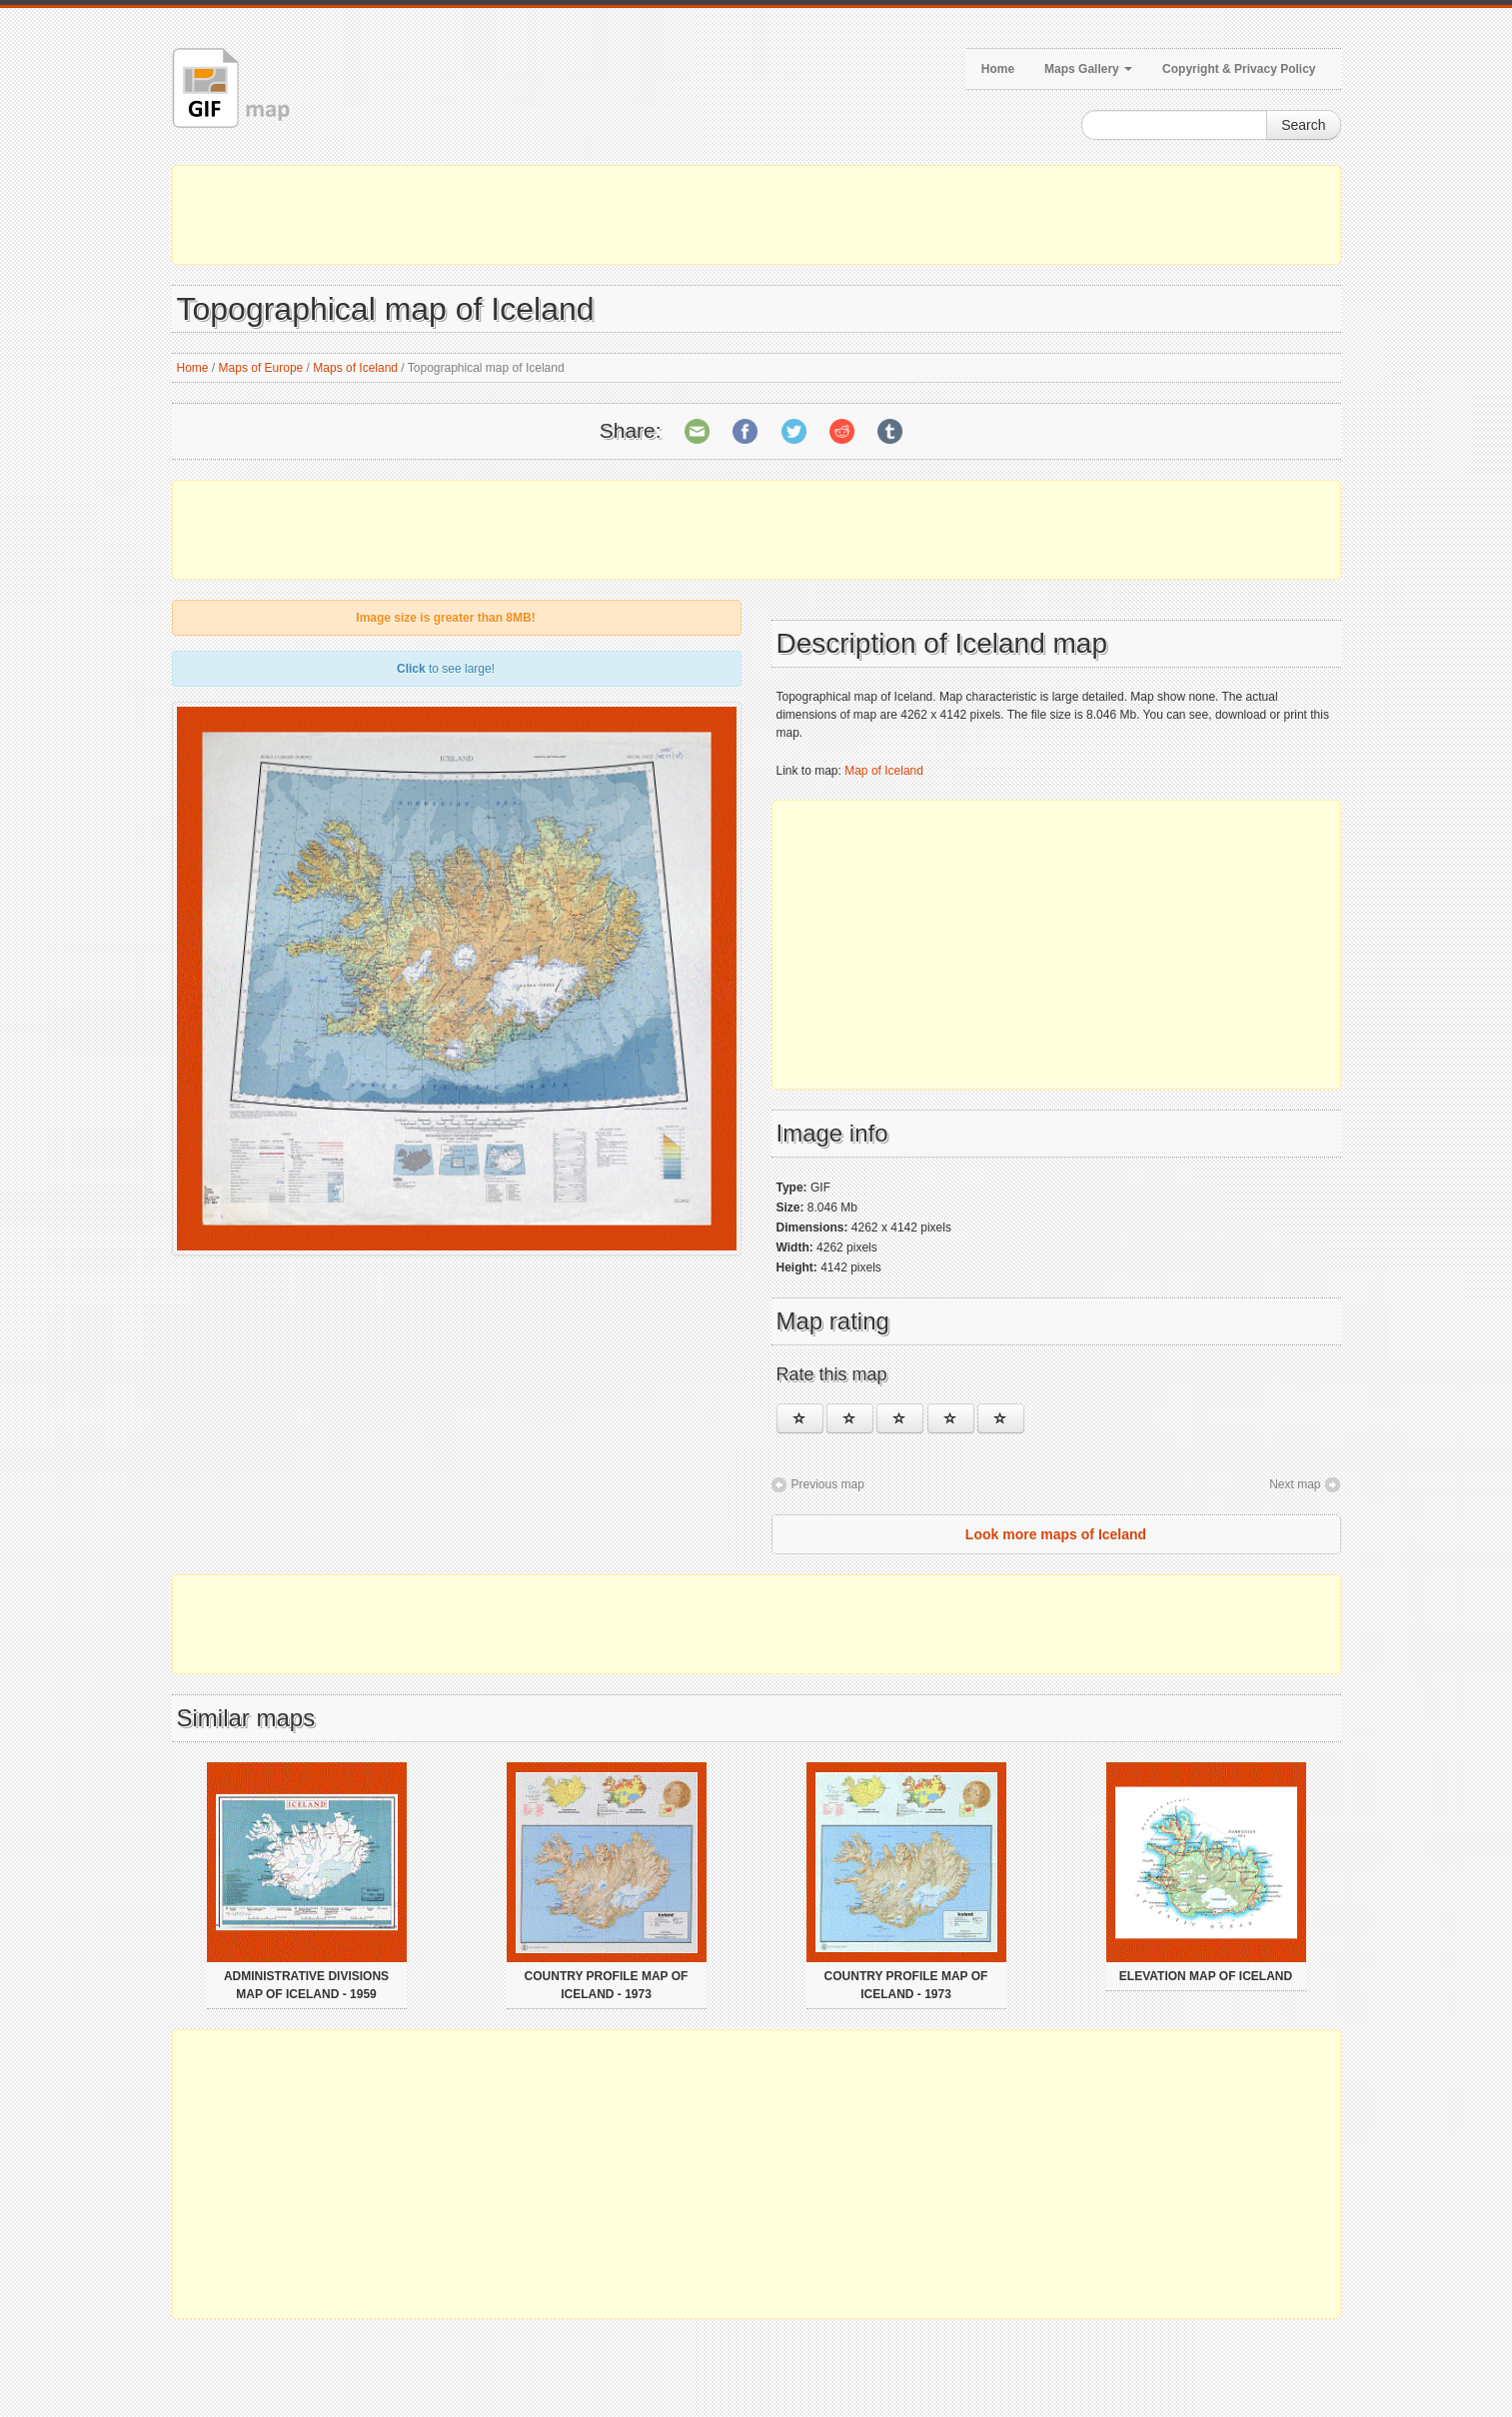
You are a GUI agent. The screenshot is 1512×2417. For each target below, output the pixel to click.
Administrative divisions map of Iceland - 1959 (306, 1985)
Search (1303, 125)
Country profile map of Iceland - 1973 (607, 1985)
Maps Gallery (1088, 69)
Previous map (827, 1484)
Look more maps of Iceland (1055, 1534)
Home (997, 69)
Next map (1294, 1484)
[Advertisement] (756, 215)
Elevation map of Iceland (1205, 1976)
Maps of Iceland (355, 368)
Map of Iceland (883, 771)
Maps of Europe (261, 368)
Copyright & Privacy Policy (1238, 69)
